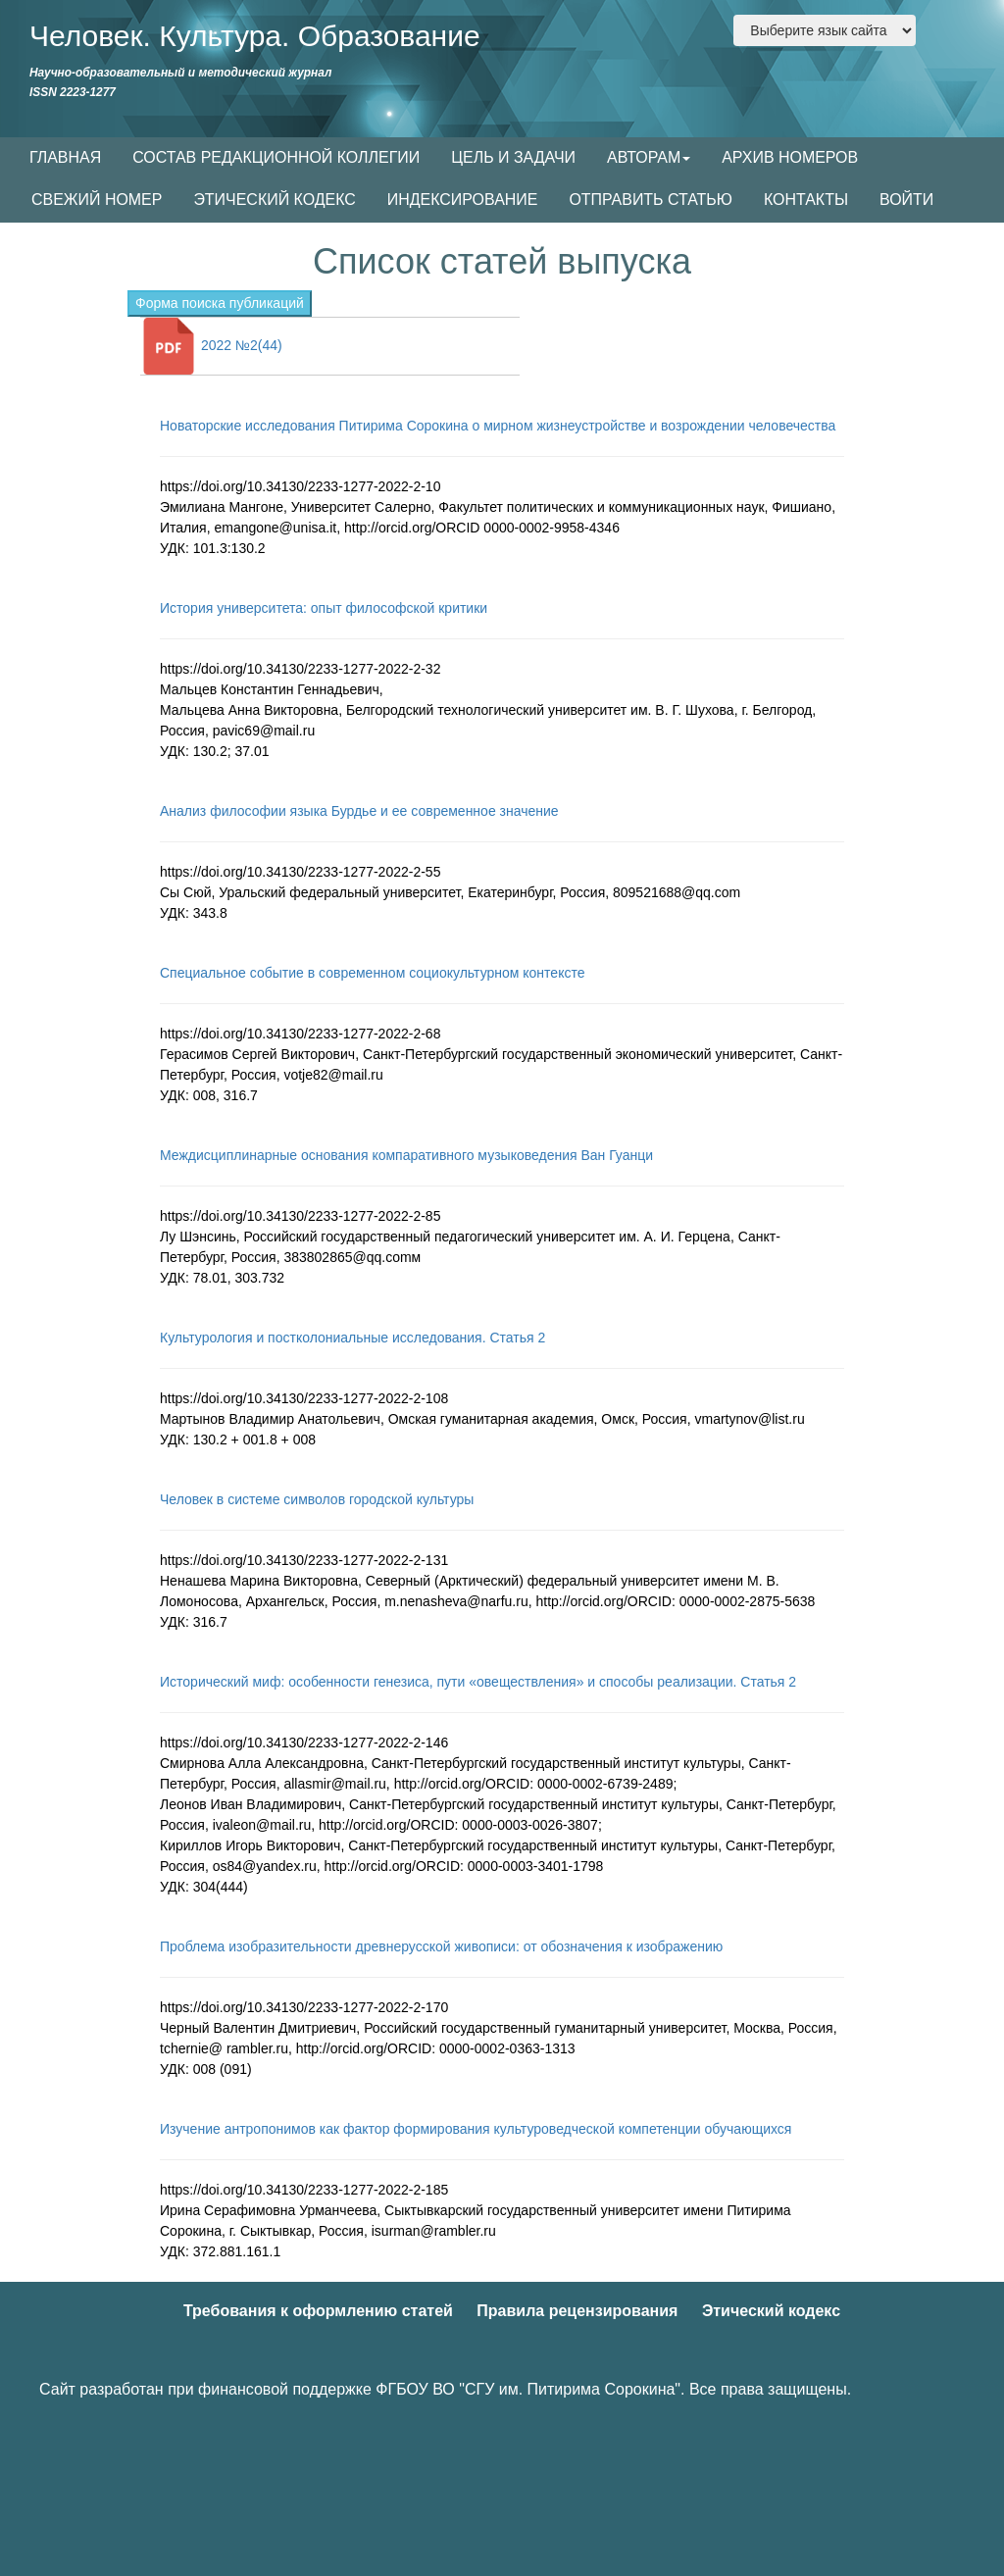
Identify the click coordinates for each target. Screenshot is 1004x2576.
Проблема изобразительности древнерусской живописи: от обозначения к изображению (441, 1946)
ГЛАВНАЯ (65, 157)
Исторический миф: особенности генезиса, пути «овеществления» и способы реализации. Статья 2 (478, 1682)
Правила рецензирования (577, 2310)
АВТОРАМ (648, 157)
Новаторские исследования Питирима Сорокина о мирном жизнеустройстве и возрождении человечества (497, 425)
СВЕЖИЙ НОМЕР (96, 199)
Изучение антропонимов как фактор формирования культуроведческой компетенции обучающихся (475, 2129)
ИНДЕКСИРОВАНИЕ (462, 199)
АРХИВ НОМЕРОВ (790, 157)
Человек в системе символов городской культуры (317, 1499)
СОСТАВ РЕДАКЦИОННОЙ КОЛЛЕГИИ (276, 157)
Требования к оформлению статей (318, 2310)
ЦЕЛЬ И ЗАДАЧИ (513, 157)
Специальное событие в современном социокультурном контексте (372, 973)
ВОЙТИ (906, 199)
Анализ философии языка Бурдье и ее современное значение (359, 811)
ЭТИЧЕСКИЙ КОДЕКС (274, 199)
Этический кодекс (771, 2310)
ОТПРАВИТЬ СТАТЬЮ (650, 199)
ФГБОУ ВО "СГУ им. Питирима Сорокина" (528, 2389)
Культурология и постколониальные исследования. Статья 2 (352, 1337)
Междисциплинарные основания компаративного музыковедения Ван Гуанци (406, 1155)
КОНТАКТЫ (806, 199)
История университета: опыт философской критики (323, 608)
